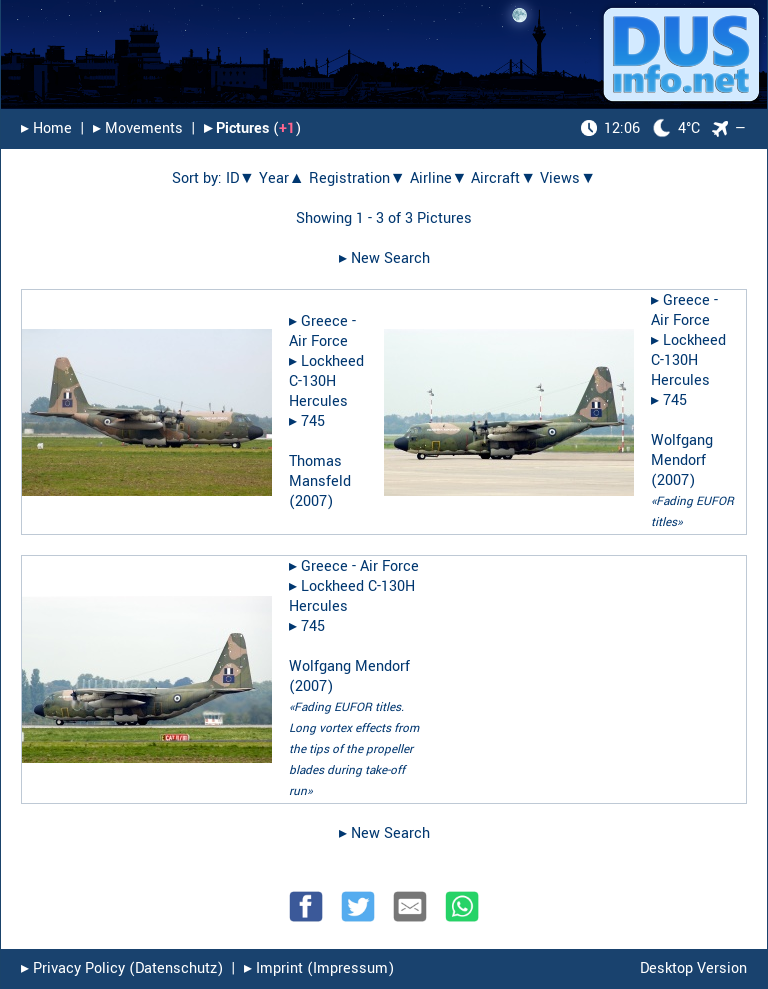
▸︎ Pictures (236, 128)
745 (313, 421)
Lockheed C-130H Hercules (326, 381)
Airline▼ (439, 178)
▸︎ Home (46, 128)
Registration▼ (357, 178)
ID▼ (240, 178)
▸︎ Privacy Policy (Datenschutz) (122, 968)
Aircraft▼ (503, 178)
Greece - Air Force (322, 331)
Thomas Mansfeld (320, 471)
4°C (640, 128)
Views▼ (568, 178)
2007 (311, 501)
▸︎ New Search (384, 258)
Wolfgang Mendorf (682, 450)
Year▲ (282, 178)
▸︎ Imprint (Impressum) (319, 968)
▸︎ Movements (138, 128)
